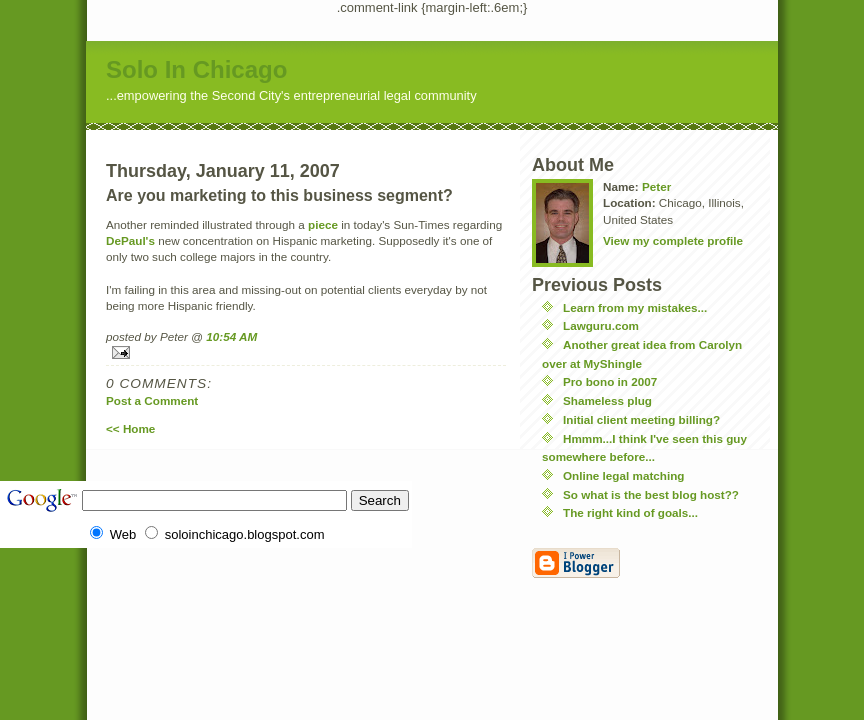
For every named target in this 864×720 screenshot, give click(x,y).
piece (323, 224)
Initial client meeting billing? (641, 419)
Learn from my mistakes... (635, 307)
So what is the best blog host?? (651, 494)
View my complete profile (673, 240)
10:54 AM (231, 336)
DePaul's (130, 240)
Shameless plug (607, 400)
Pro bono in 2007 (610, 381)
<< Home (130, 428)
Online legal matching (623, 475)
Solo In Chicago (196, 69)
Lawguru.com (601, 325)
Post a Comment (152, 400)
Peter (656, 186)
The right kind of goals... (630, 512)
